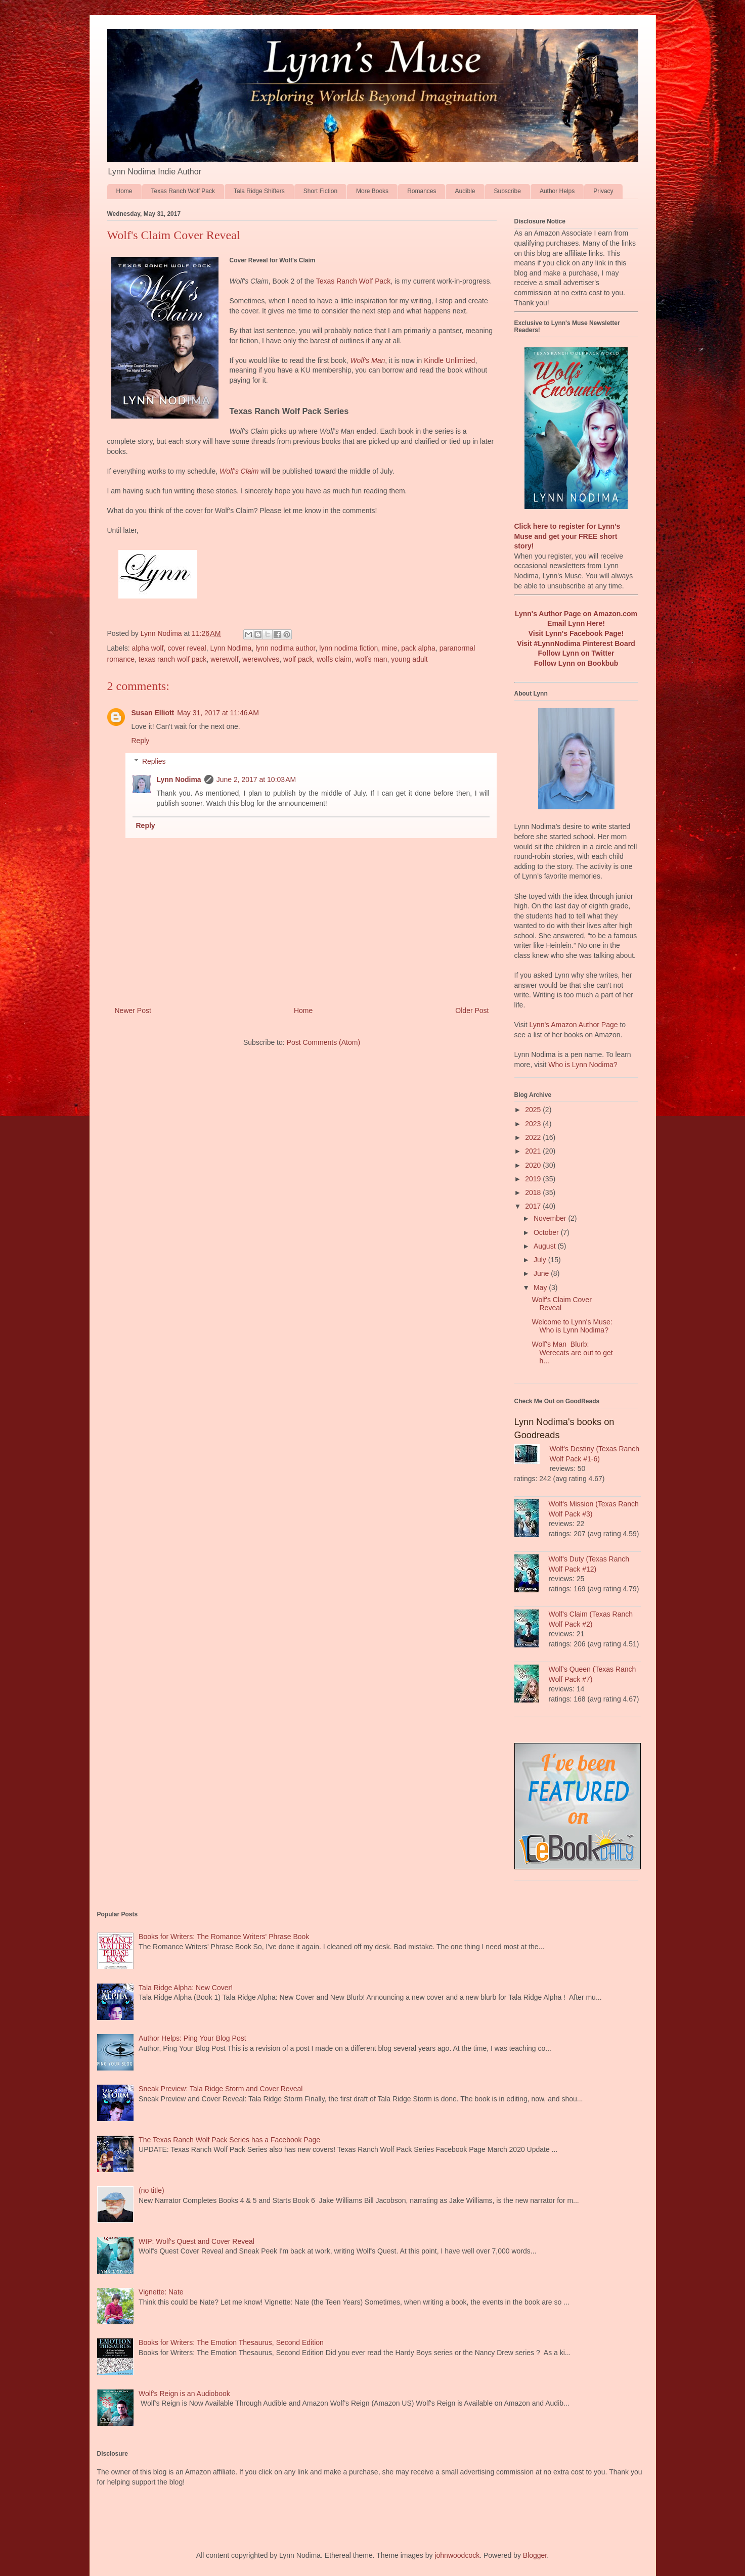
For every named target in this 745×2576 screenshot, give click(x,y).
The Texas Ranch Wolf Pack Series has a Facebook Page (229, 2140)
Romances (421, 191)
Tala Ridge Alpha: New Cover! (186, 1988)
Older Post (472, 1010)
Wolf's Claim (239, 471)
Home (124, 191)
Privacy (603, 191)
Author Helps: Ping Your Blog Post (192, 2038)
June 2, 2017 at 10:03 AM (256, 779)
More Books (372, 191)
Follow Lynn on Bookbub (576, 663)
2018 (534, 1192)
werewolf (224, 659)
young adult (409, 659)
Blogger (535, 2555)
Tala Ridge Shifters (259, 191)
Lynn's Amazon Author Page (574, 1025)
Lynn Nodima (230, 648)
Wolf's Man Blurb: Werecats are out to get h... (572, 1352)
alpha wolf (148, 648)
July (541, 1260)
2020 (534, 1165)
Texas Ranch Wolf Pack (183, 191)
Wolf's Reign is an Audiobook (184, 2393)
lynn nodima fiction (348, 648)
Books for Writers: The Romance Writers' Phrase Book (224, 1937)
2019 (534, 1179)
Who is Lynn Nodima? (582, 1065)
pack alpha (418, 648)
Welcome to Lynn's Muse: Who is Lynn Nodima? (572, 1326)
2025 (534, 1110)
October (547, 1232)
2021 (534, 1151)
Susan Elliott (153, 713)
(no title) (151, 2190)
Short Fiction (320, 191)
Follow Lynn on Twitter (576, 653)
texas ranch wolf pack (173, 659)
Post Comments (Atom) (323, 1042)
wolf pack (298, 659)
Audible (465, 191)
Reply (141, 741)
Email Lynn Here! (576, 623)
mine (389, 648)
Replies (154, 761)
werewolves (260, 659)
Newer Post (133, 1010)
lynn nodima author (285, 648)
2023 (534, 1124)
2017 (534, 1206)
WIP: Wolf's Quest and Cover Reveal (196, 2241)
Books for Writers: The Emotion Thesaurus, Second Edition (231, 2342)
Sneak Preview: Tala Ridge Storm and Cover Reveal (220, 2089)
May (541, 1287)
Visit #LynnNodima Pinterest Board (576, 643)
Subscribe (507, 191)
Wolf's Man (367, 360)
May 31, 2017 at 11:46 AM (218, 713)
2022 (534, 1137)
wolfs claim (334, 659)
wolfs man (371, 659)
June (542, 1273)
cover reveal (186, 648)
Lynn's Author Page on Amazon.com (576, 614)
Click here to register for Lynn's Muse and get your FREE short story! (567, 536)
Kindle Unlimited (449, 360)
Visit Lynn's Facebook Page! (576, 633)
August (545, 1246)
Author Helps (557, 191)
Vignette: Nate (161, 2292)
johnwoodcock (456, 2555)
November (551, 1218)
